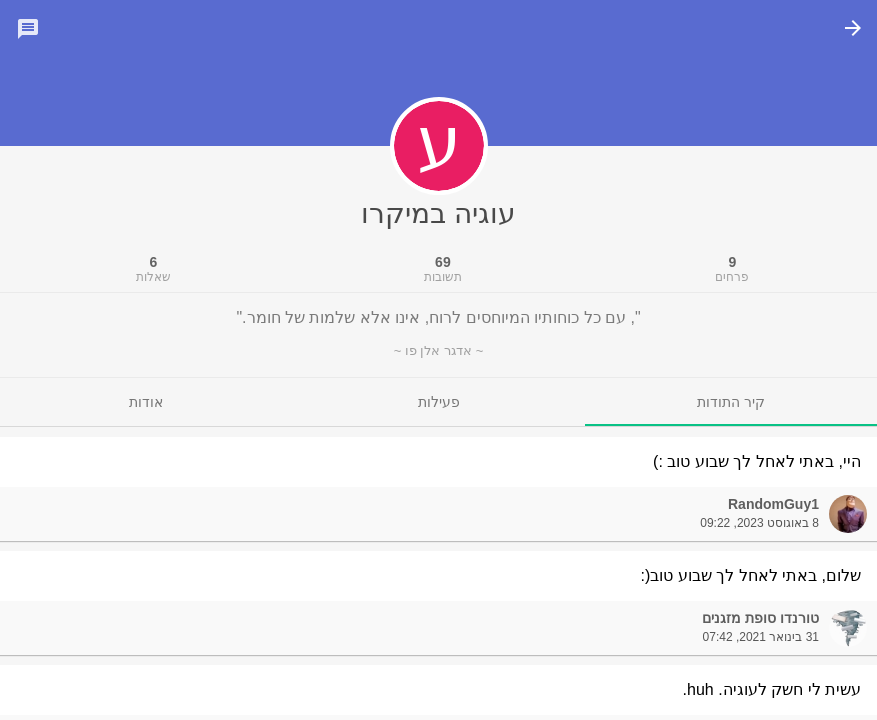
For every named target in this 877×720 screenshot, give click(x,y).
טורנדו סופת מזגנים (760, 618)
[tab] (731, 402)
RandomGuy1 (773, 504)
